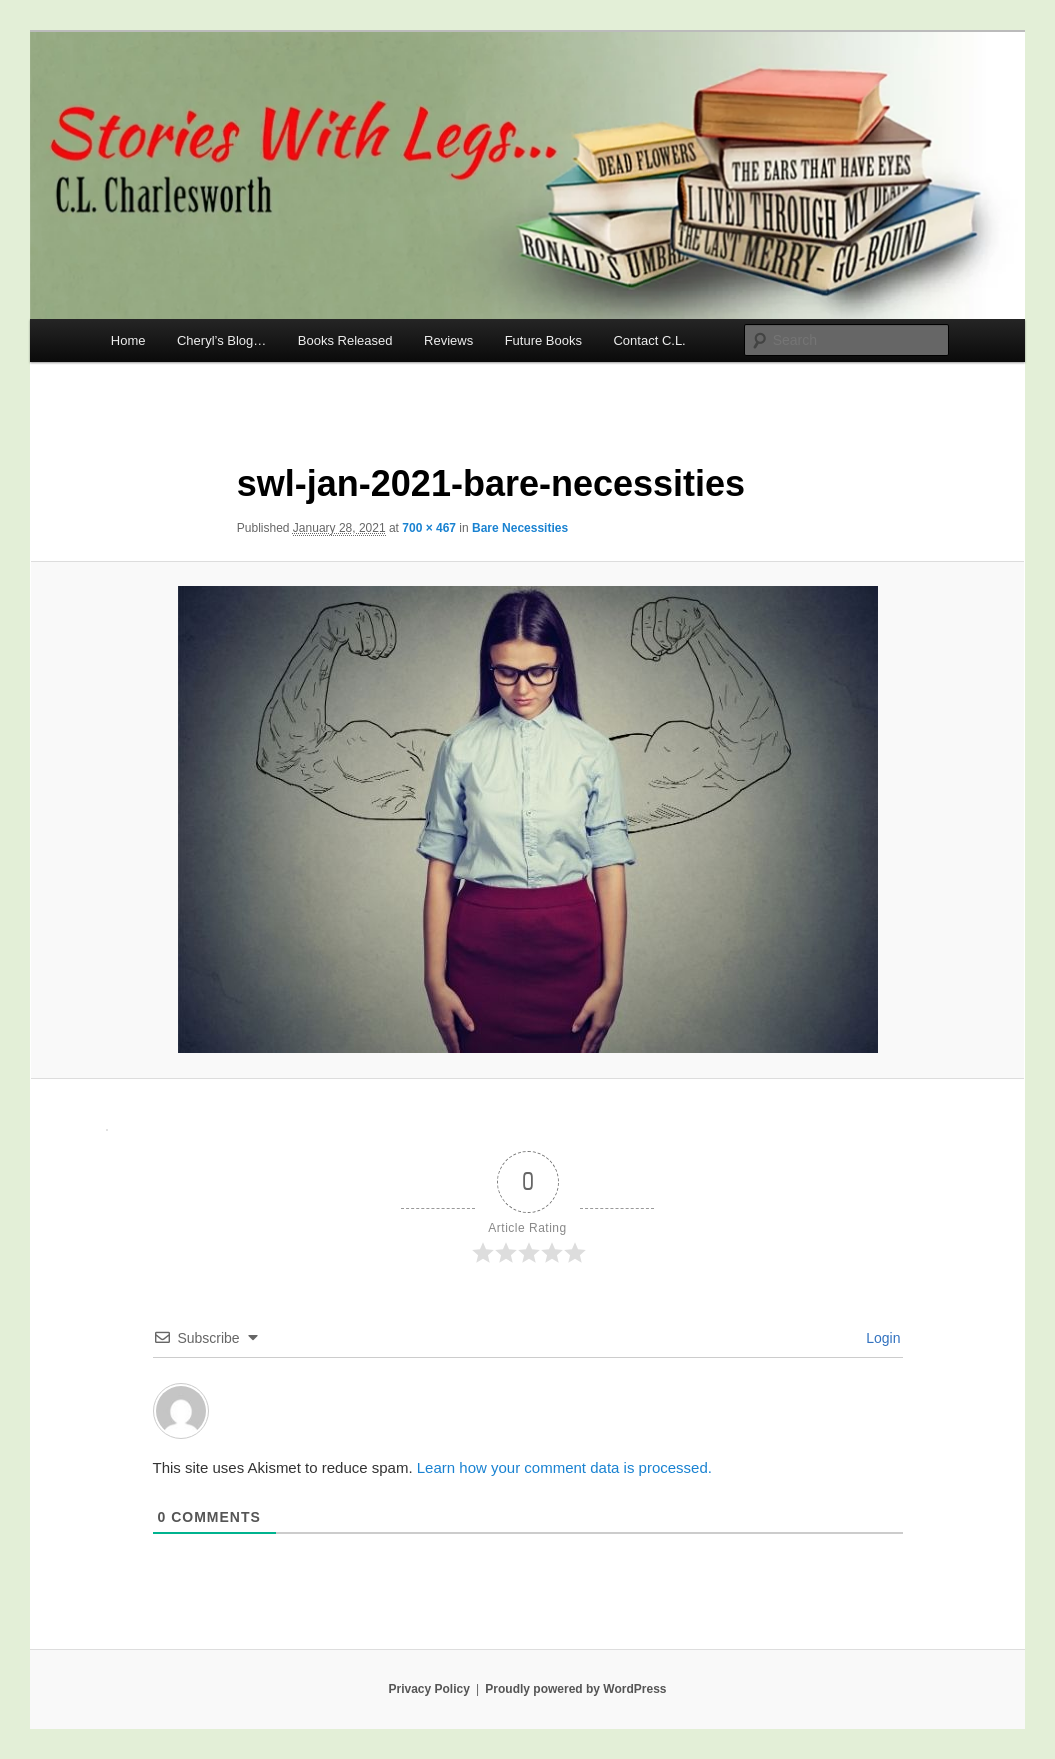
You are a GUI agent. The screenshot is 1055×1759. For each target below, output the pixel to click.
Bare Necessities (520, 528)
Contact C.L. (649, 340)
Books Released (345, 340)
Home (128, 340)
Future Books (543, 340)
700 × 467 (429, 528)
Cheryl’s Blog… (221, 340)
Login (881, 1338)
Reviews (448, 340)
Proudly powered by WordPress (575, 1689)
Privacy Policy (428, 1689)
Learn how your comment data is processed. (564, 1467)
